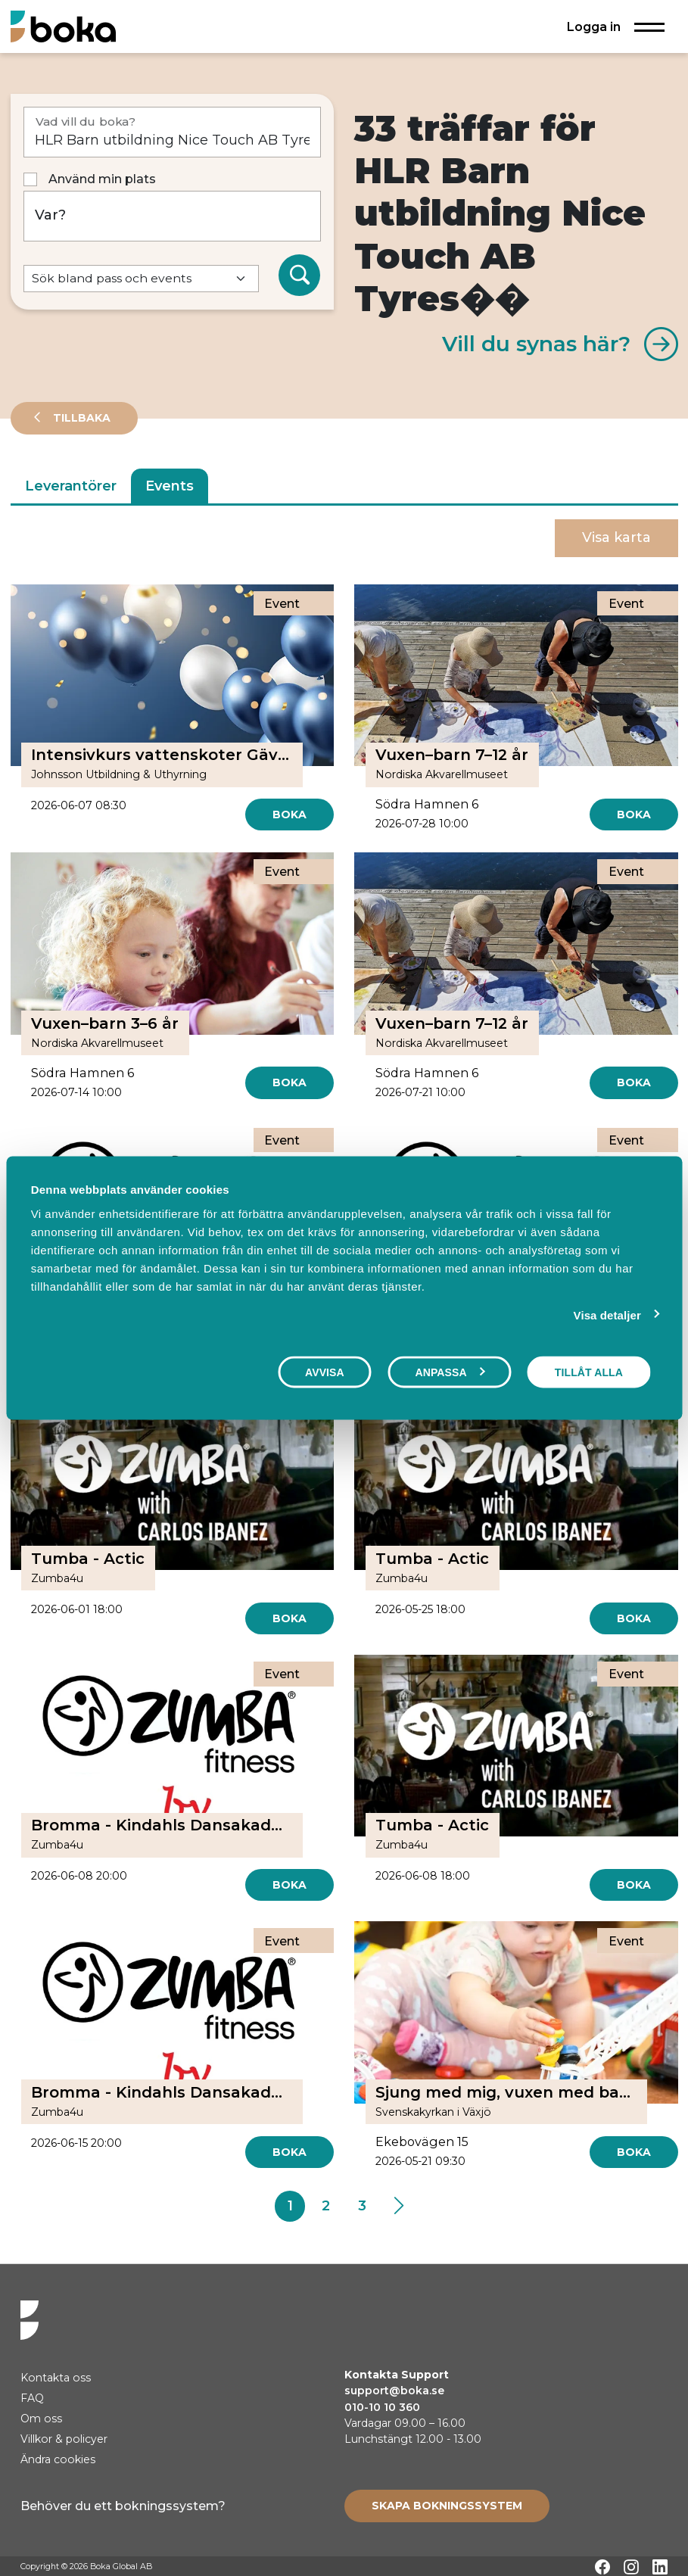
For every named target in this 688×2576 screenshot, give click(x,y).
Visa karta (616, 537)
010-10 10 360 (382, 2407)
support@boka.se (394, 2390)
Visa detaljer (607, 1315)
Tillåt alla (589, 1372)
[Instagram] (631, 2566)
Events (169, 486)
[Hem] (63, 26)
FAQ (32, 2398)
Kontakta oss (55, 2377)
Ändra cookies (57, 2459)
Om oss (41, 2418)
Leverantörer (71, 486)
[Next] (398, 2206)
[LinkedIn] (660, 2566)
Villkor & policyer (63, 2439)
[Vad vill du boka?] (172, 132)
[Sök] (300, 275)
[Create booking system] (446, 2505)
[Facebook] (602, 2566)
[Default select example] (141, 279)
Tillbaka (80, 418)
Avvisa (324, 1372)
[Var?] (172, 216)
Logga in (594, 26)
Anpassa (449, 1372)
